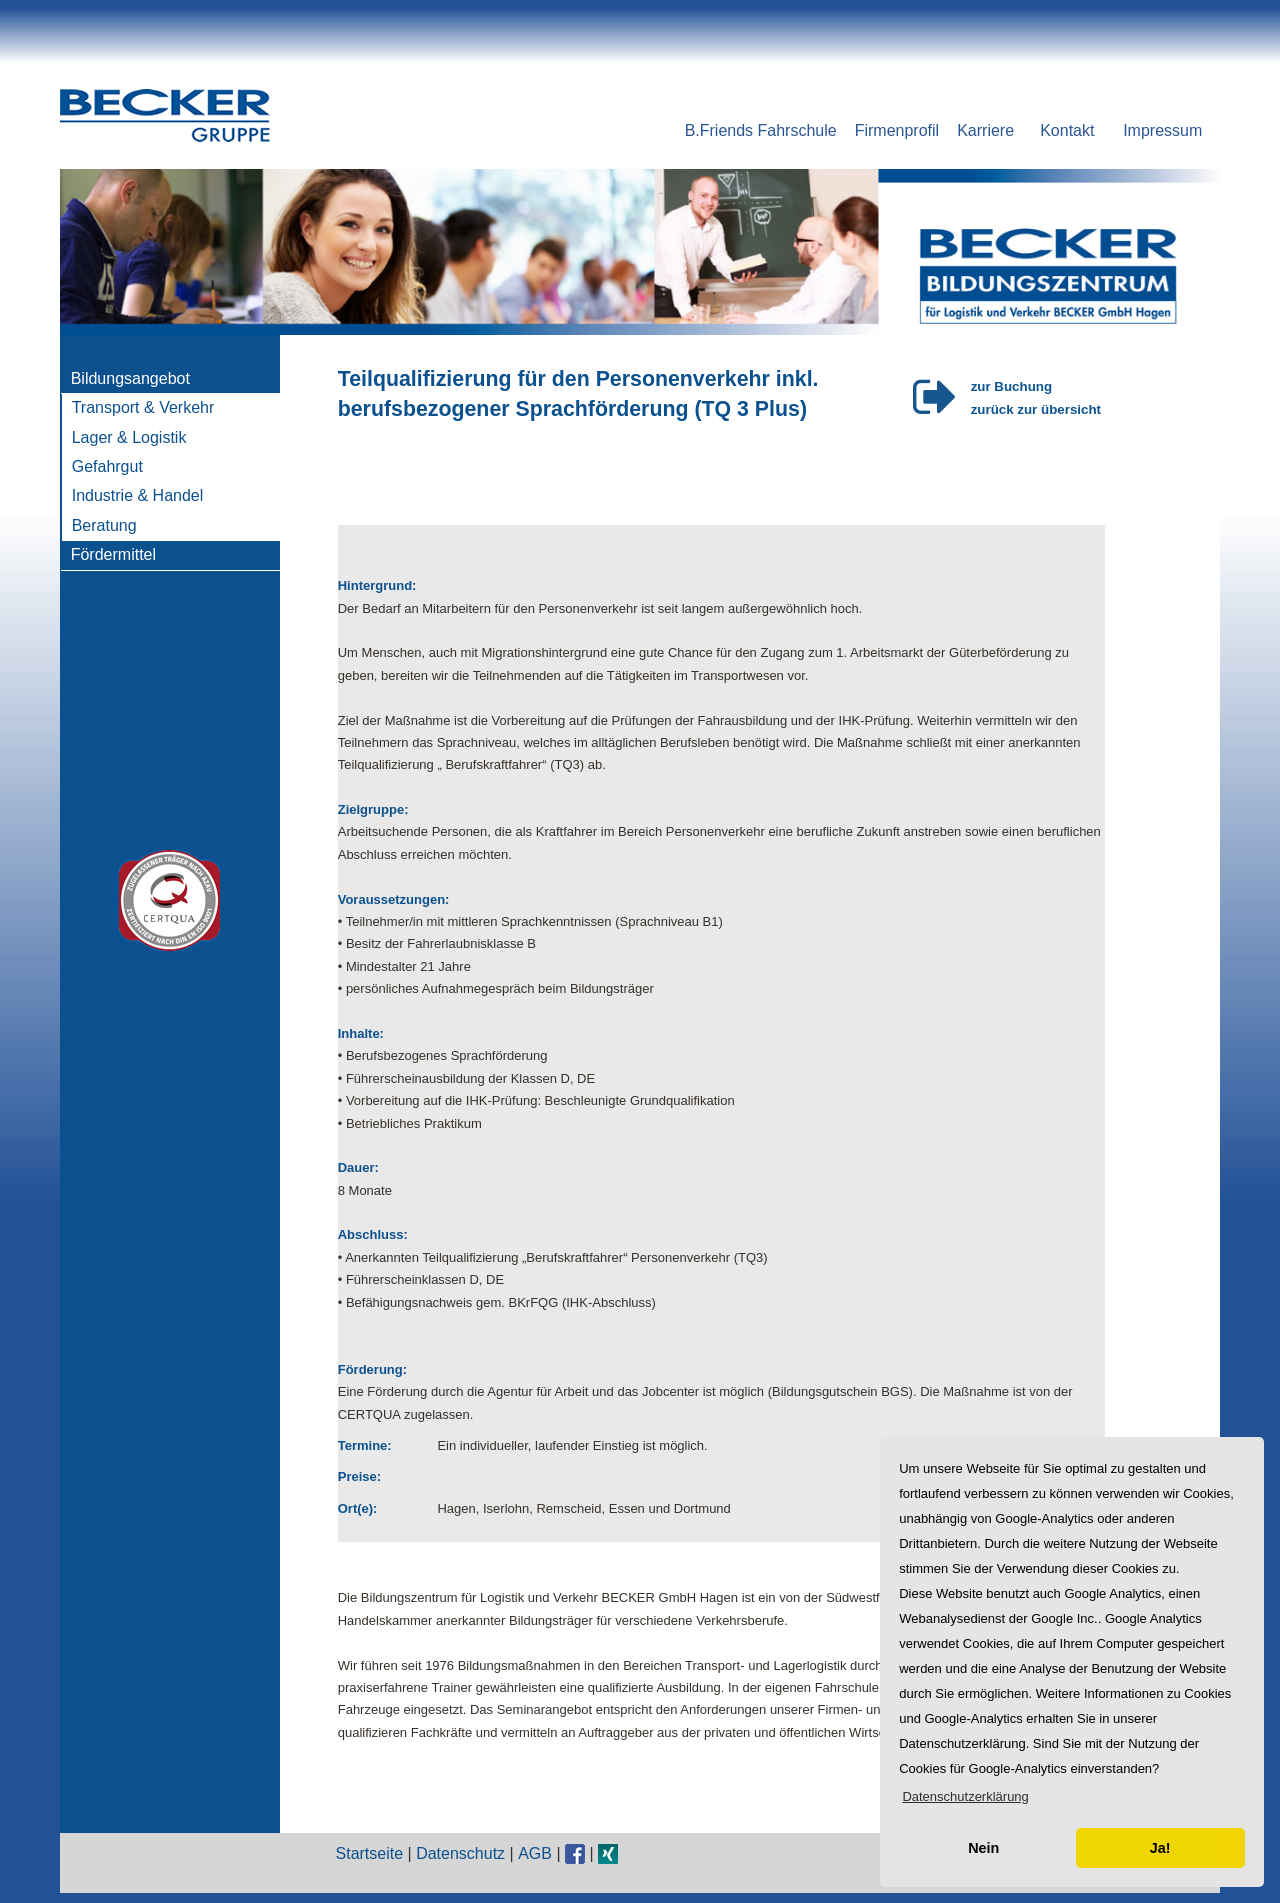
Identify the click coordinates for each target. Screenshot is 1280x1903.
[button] (965, 1796)
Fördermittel (113, 554)
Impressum (1162, 130)
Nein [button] (983, 1848)
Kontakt (1067, 130)
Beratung (104, 525)
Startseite (370, 1853)
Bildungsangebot (130, 378)
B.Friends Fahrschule (761, 130)
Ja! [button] (1160, 1848)
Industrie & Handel (138, 495)
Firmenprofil (897, 130)
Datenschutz (460, 1853)
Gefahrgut (107, 466)
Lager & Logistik (129, 437)
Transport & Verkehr (143, 407)
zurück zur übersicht (1036, 409)
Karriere (985, 130)
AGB (535, 1853)
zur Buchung (1011, 386)
